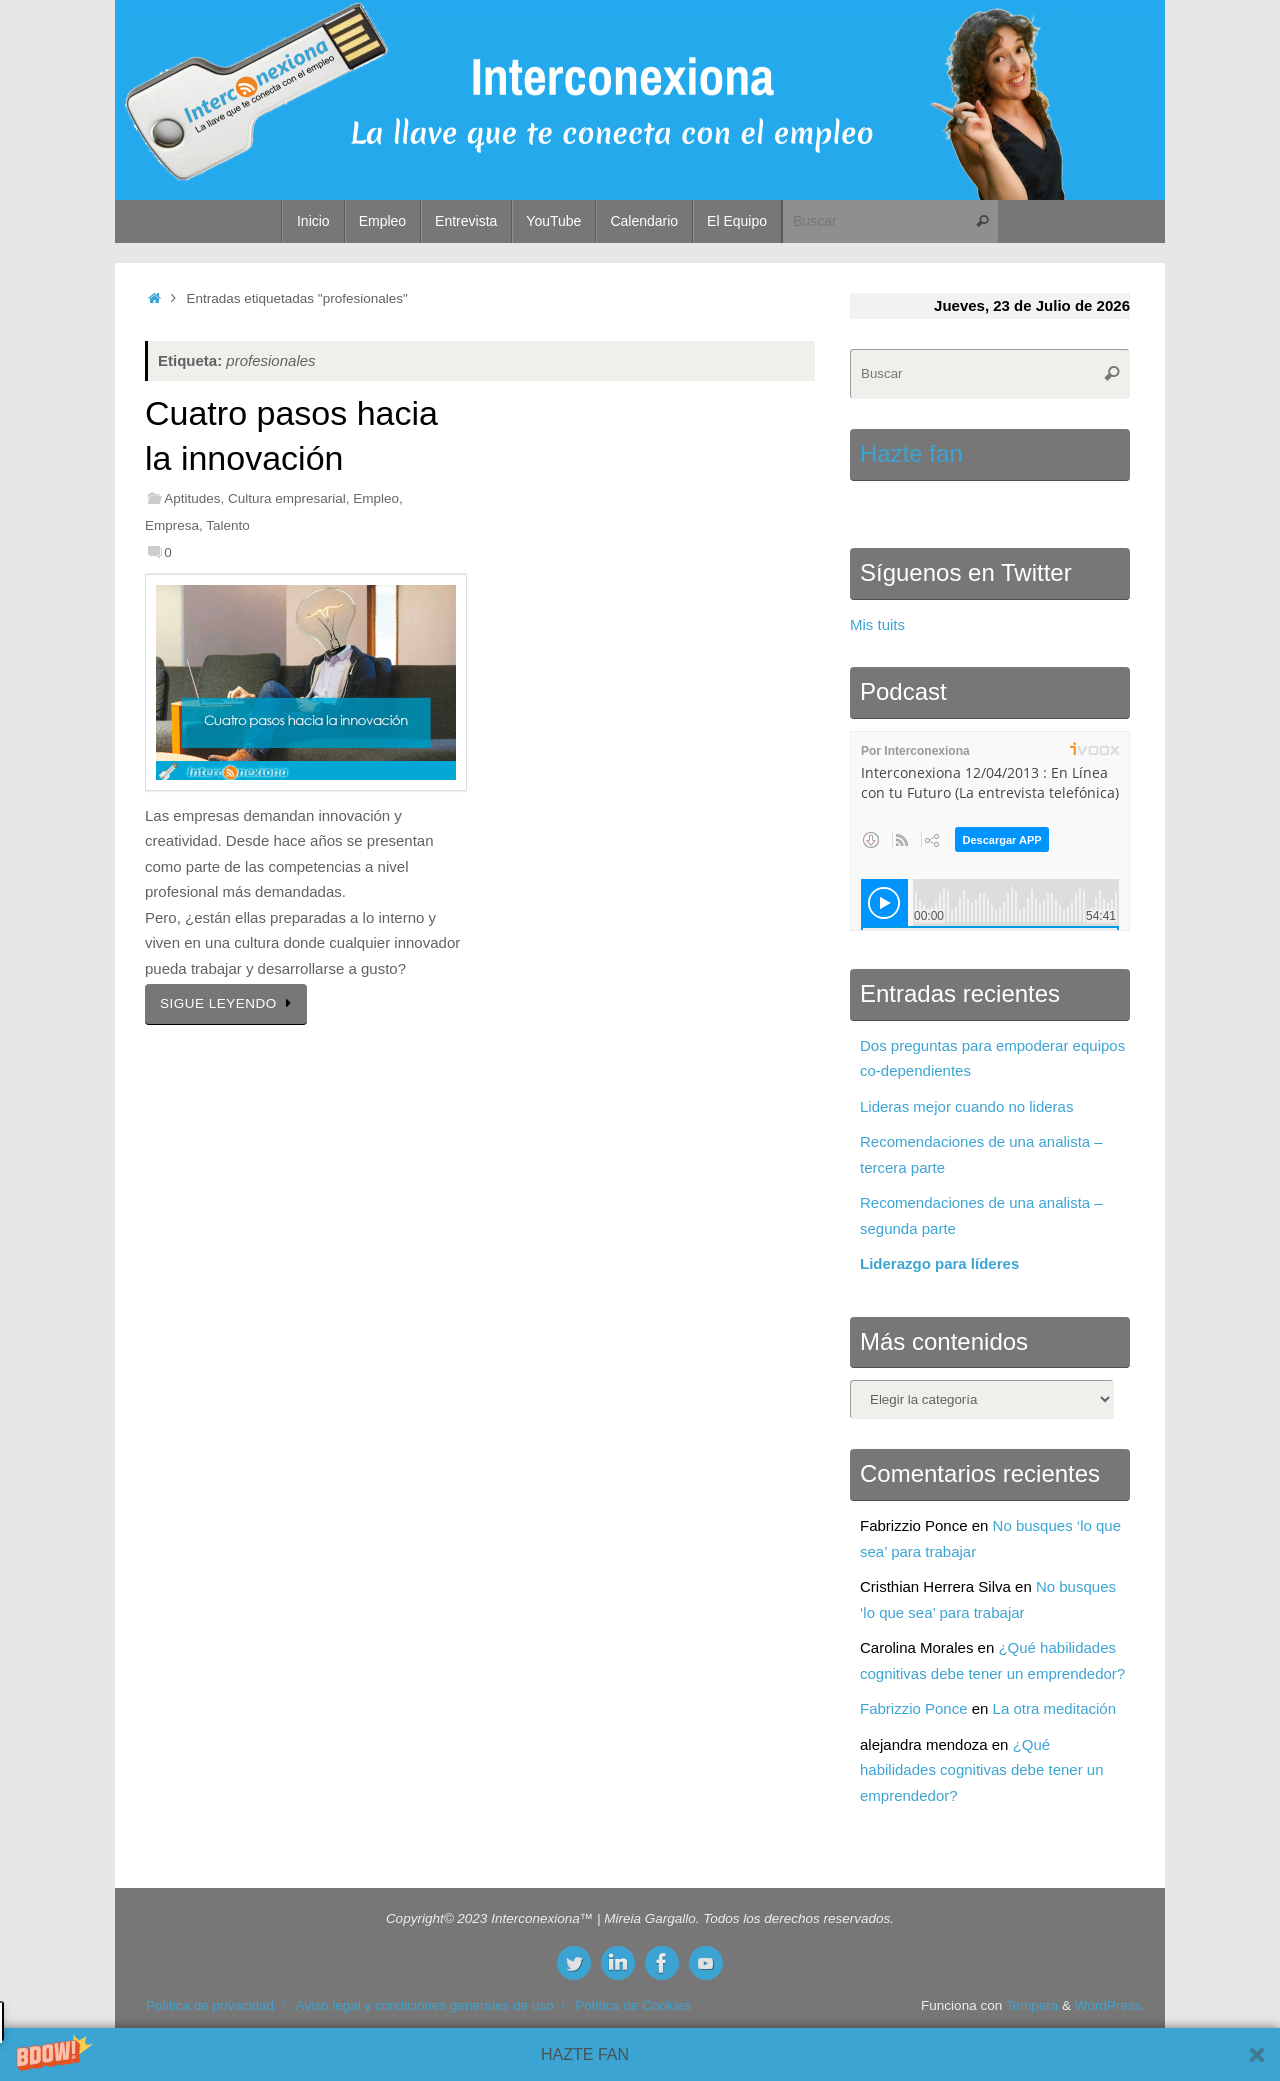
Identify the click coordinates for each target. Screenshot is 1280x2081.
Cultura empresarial (287, 498)
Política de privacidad (210, 2005)
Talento (228, 525)
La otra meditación (1054, 1708)
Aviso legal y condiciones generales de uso (425, 2005)
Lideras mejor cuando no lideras (966, 1106)
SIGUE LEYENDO (229, 1003)
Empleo (376, 498)
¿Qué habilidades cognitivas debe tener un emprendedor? (982, 1770)
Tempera (1032, 2005)
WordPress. (1110, 2005)
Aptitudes (192, 498)
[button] (640, 2054)
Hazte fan (911, 453)
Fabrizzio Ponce (914, 1708)
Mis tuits (877, 624)
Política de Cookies (633, 2005)
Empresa (172, 525)
